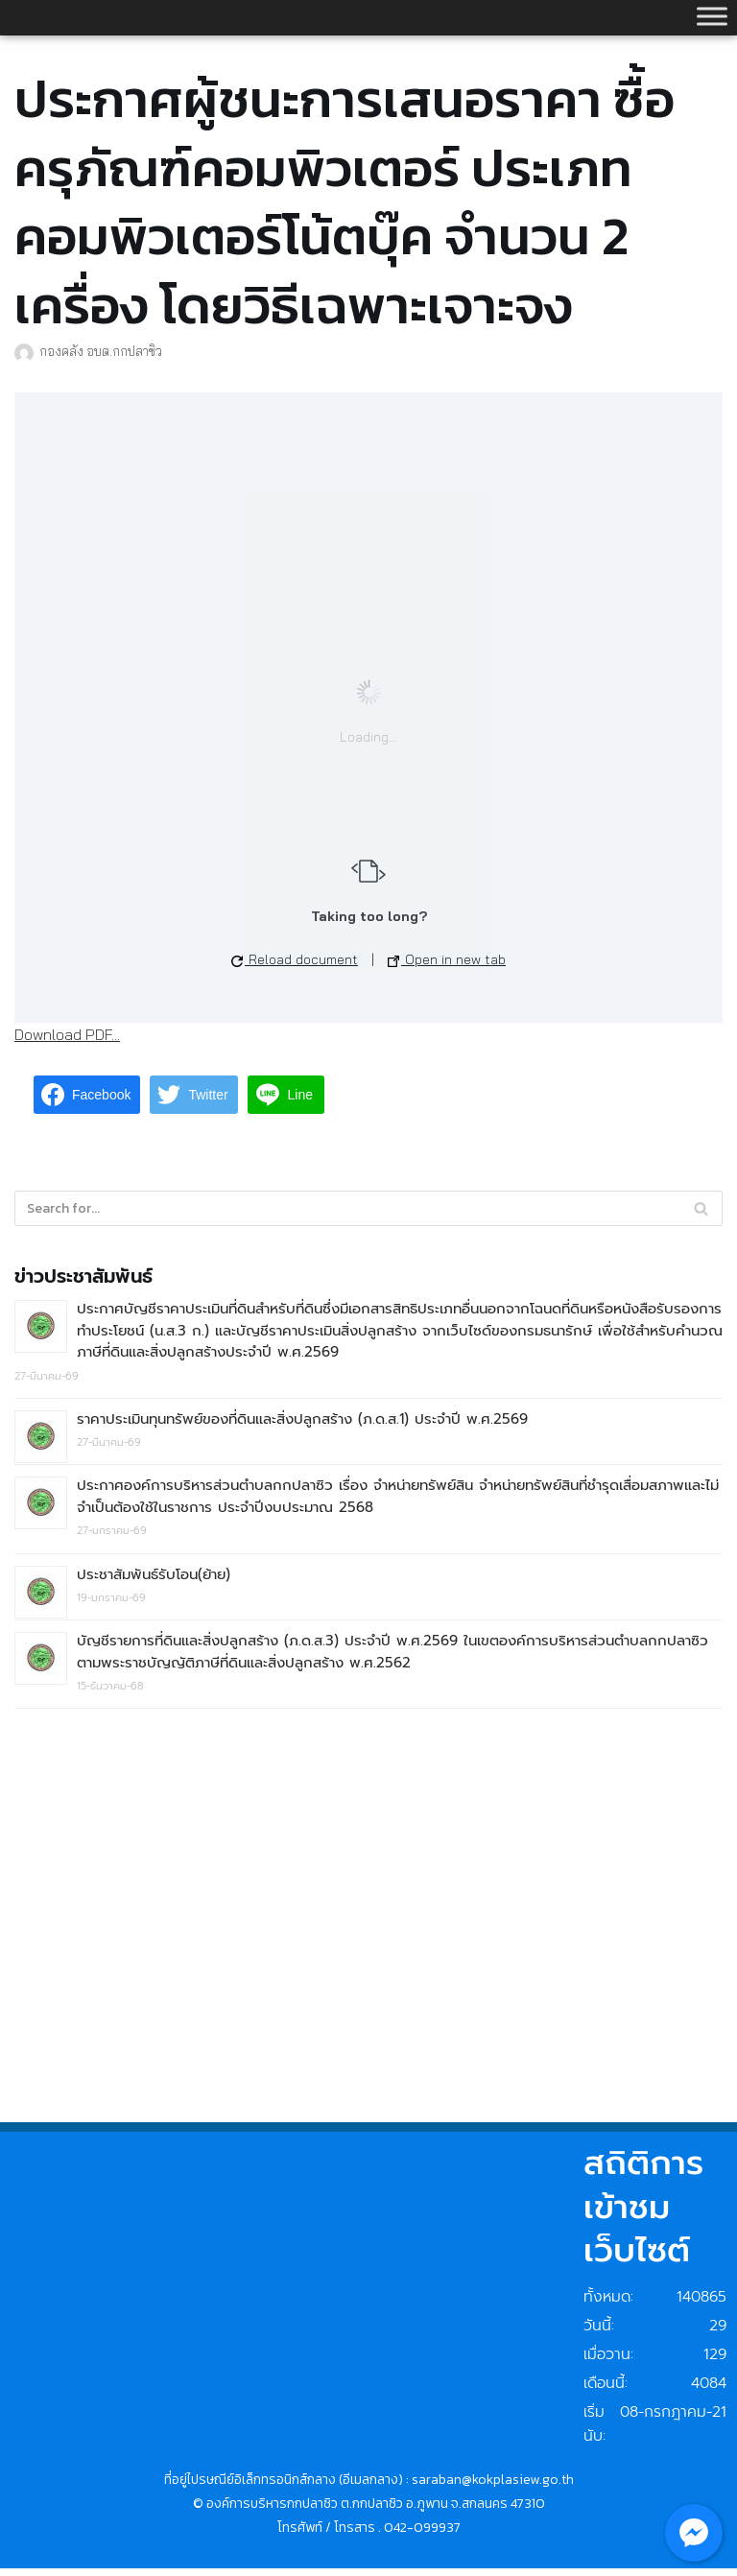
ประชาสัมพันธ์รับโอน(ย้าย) (153, 1576)
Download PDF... (67, 1034)
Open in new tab (447, 959)
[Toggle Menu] (712, 16)
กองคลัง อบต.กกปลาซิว (100, 351)
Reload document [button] (294, 959)
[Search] (701, 1209)
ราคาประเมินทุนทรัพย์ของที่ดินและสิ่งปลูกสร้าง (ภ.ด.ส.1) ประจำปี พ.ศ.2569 (302, 1419)
